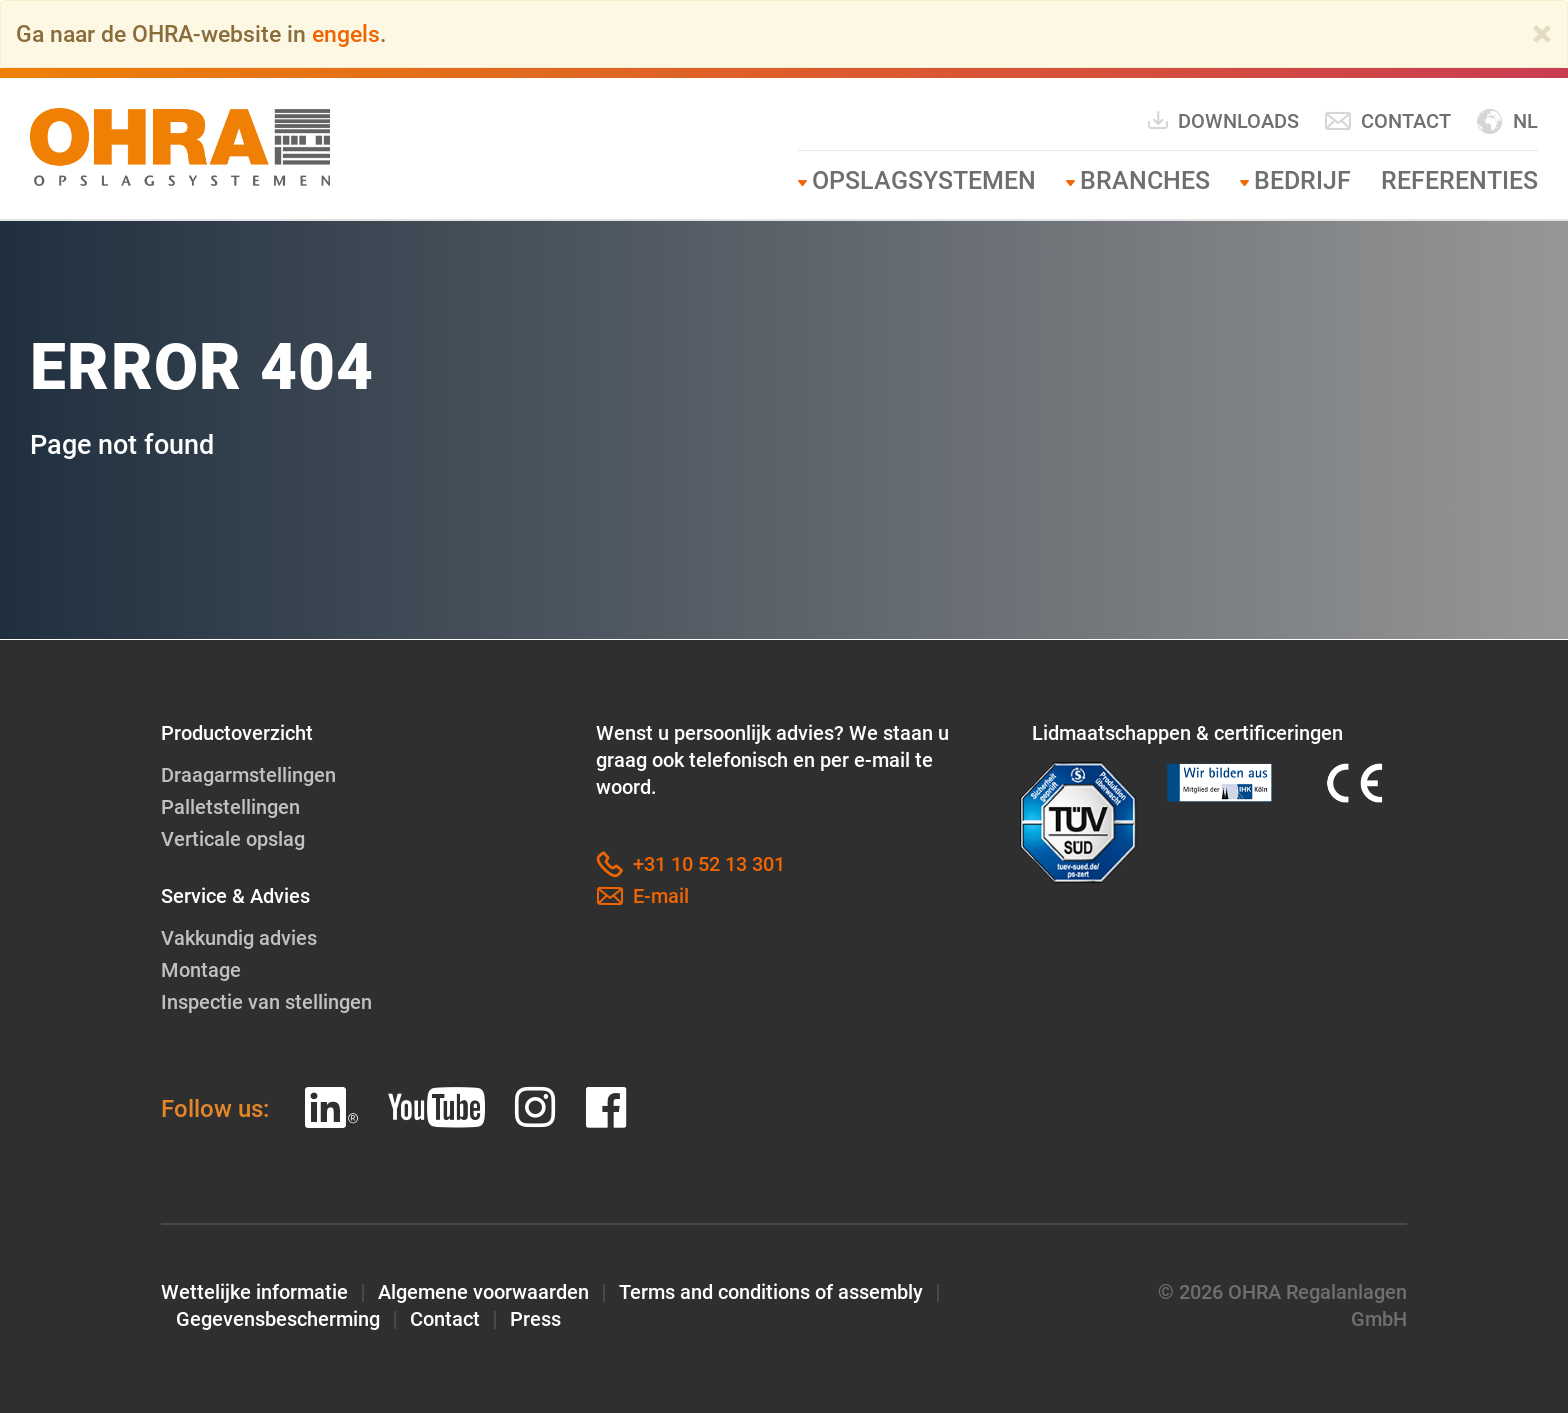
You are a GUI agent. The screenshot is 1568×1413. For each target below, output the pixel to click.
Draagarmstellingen (248, 775)
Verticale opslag (233, 839)
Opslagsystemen (924, 180)
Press (535, 1319)
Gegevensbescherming (278, 1319)
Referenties (1459, 180)
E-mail (642, 896)
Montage (201, 970)
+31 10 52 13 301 (690, 864)
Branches (1145, 180)
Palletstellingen (230, 807)
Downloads (1222, 120)
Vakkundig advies (239, 938)
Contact (1387, 121)
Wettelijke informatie (254, 1292)
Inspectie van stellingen (266, 1002)
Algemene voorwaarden (483, 1292)
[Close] (1542, 34)
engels (346, 34)
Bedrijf (1302, 180)
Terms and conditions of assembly (771, 1292)
